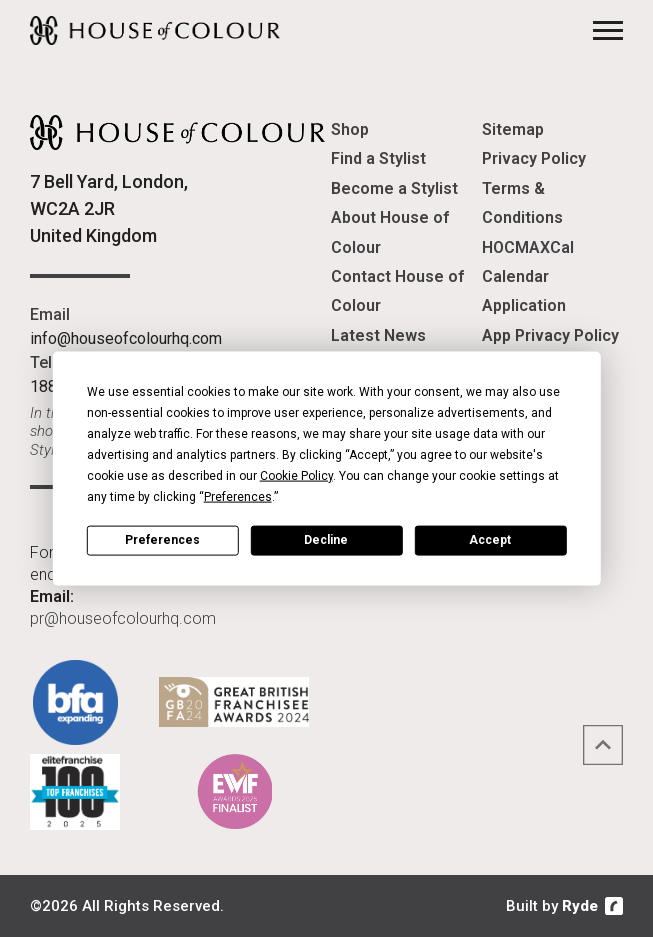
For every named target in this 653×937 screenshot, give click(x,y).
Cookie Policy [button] (296, 475)
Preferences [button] (238, 496)
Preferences (162, 540)
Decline (326, 540)
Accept (490, 540)
